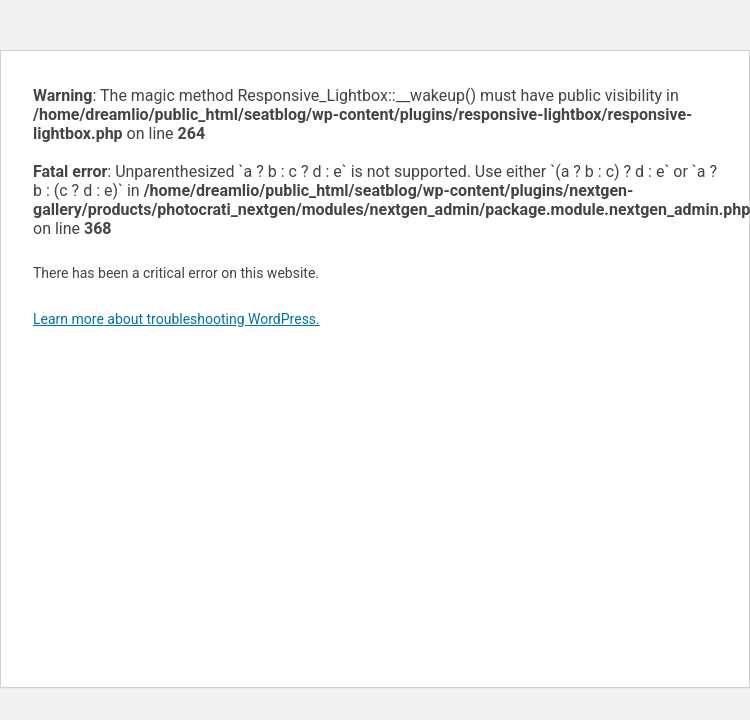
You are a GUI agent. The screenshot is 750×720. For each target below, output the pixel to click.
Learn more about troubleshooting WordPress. (176, 319)
